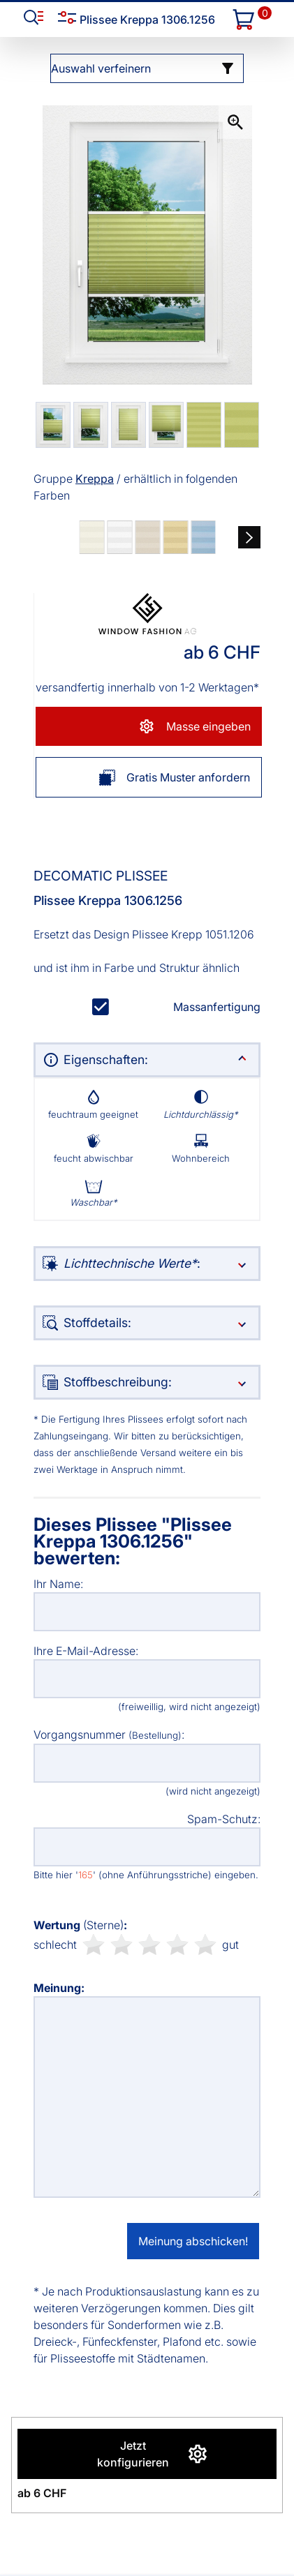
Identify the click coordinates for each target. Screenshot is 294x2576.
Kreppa (94, 479)
